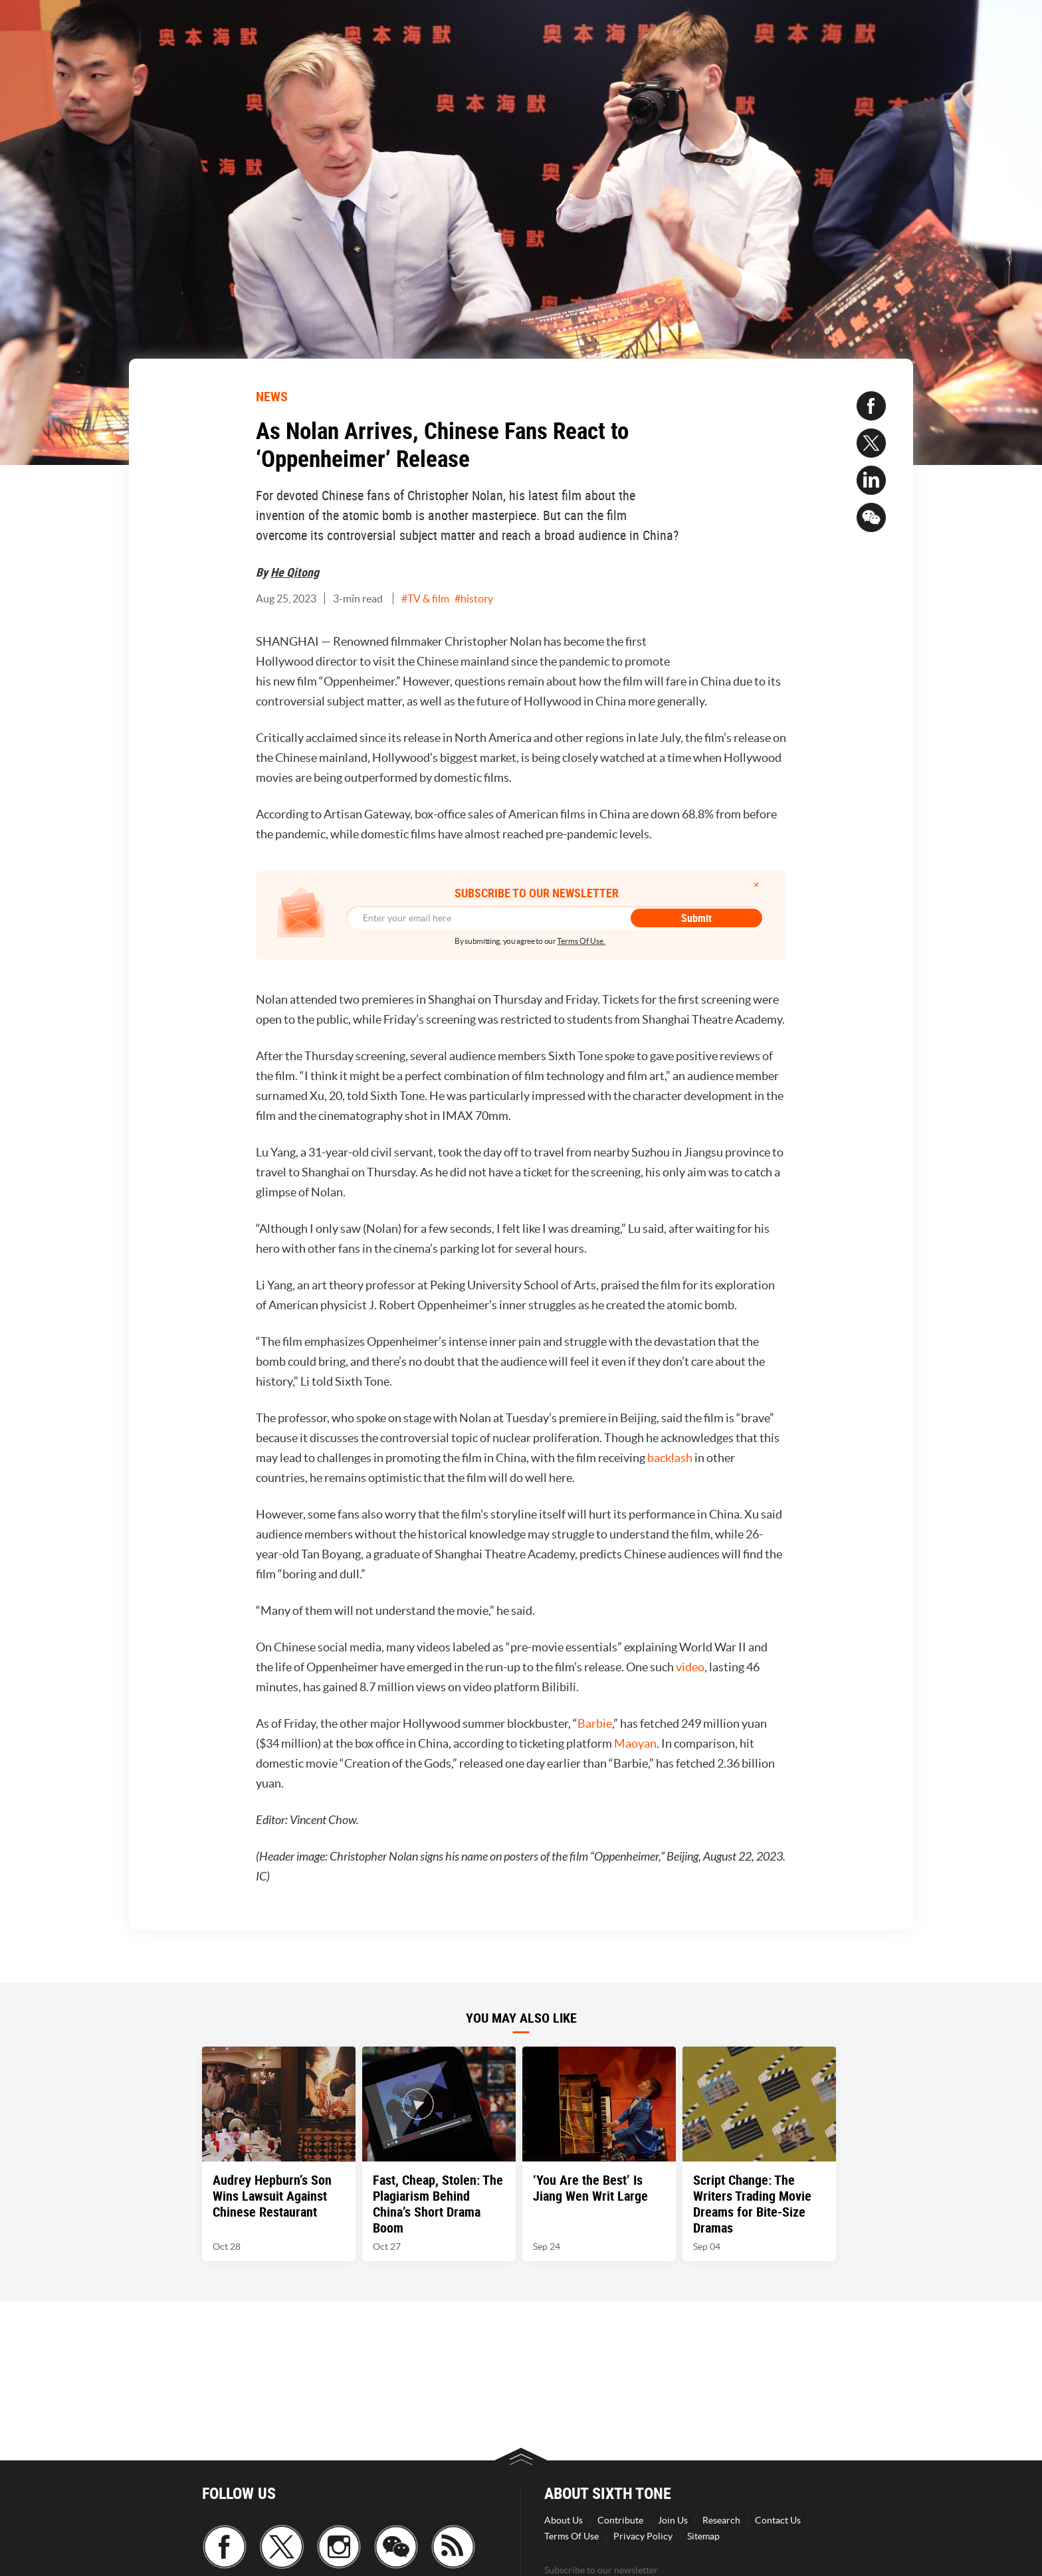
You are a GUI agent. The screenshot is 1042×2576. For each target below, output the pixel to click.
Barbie (594, 1723)
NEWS (272, 396)
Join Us (673, 2520)
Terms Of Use (571, 2536)
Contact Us (778, 2520)
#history (474, 598)
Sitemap (703, 2536)
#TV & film (425, 598)
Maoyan (635, 1743)
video (690, 1667)
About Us (563, 2520)
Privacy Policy (643, 2536)
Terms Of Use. (581, 941)
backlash (669, 1458)
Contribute (620, 2520)
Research (721, 2520)
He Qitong (294, 572)
